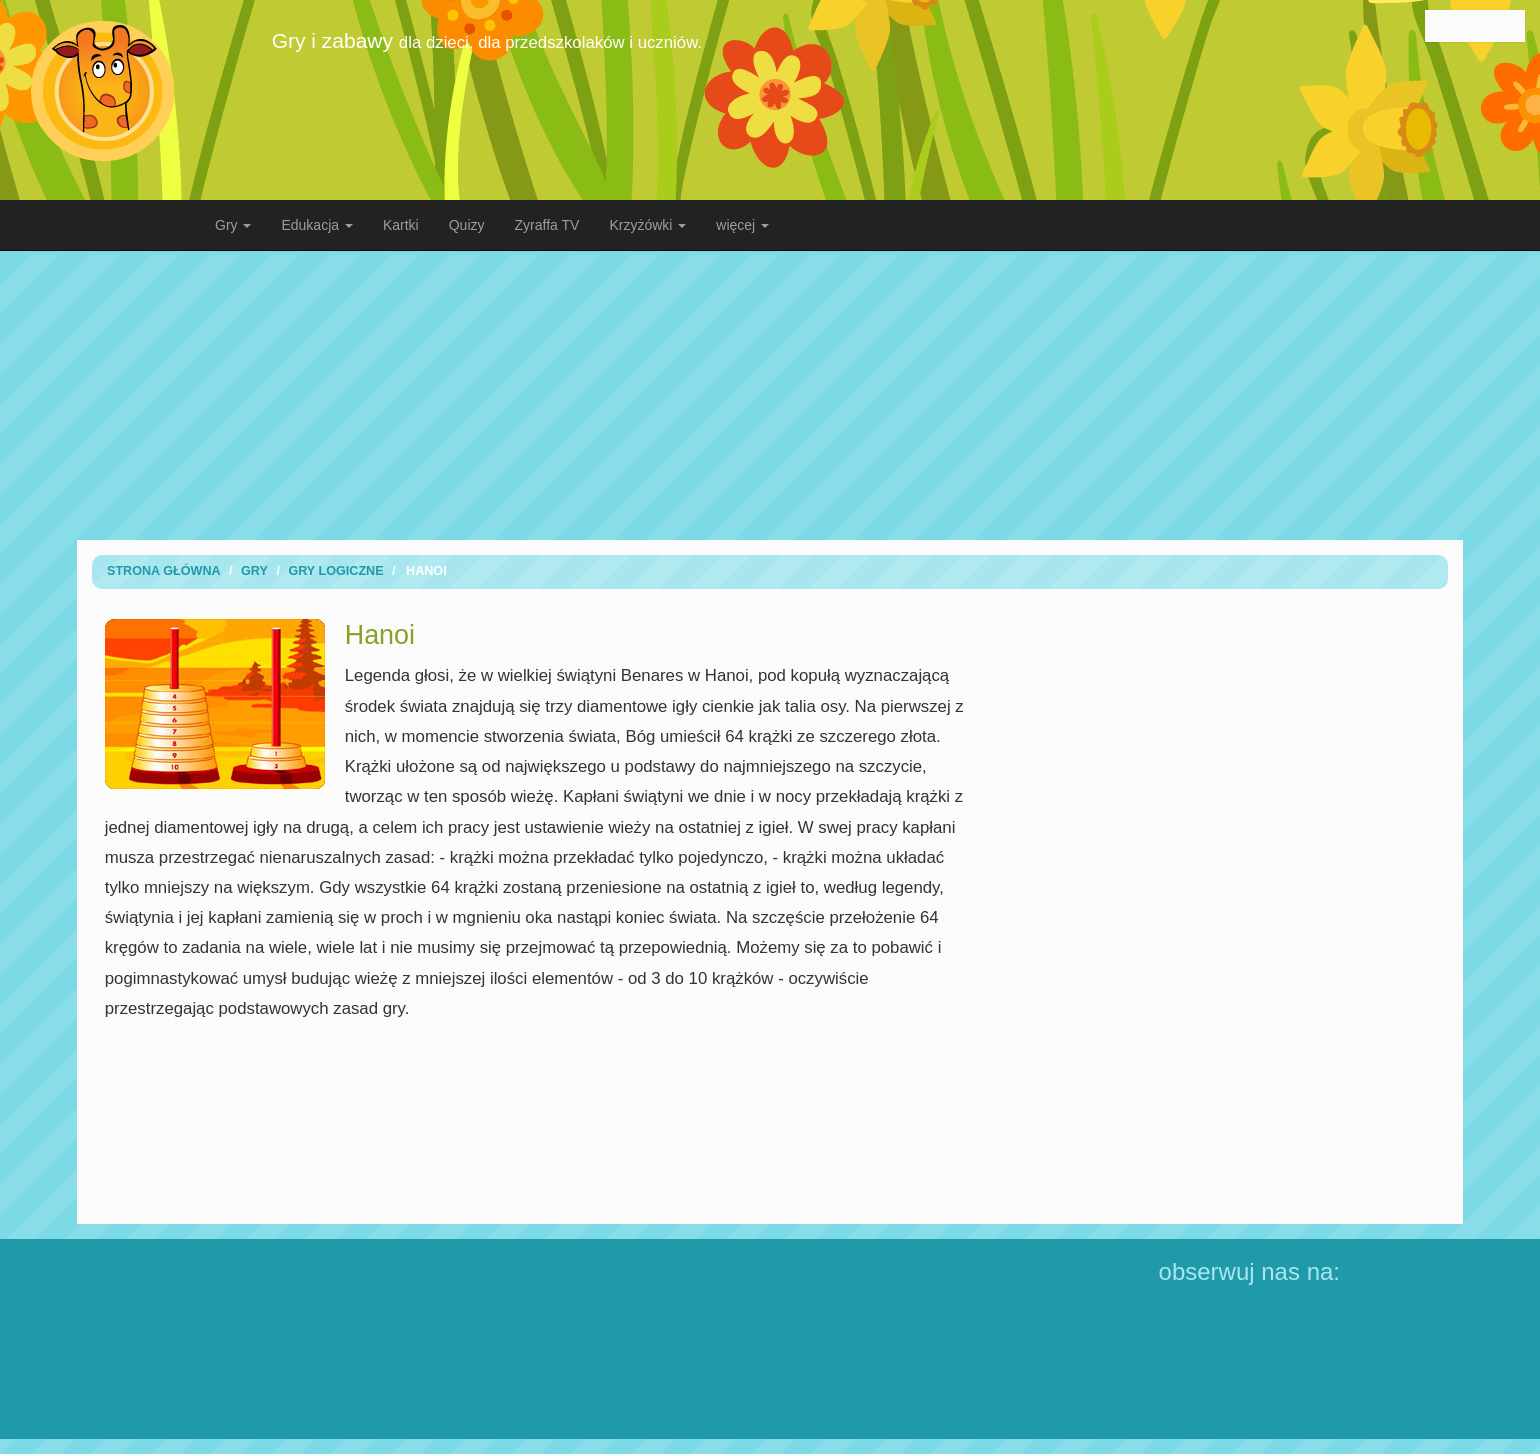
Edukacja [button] (316, 225)
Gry (254, 571)
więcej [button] (742, 225)
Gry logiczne (335, 571)
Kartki (401, 225)
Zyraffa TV (547, 225)
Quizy (467, 225)
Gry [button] (233, 225)
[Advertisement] (770, 395)
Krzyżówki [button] (647, 225)
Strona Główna (164, 571)
